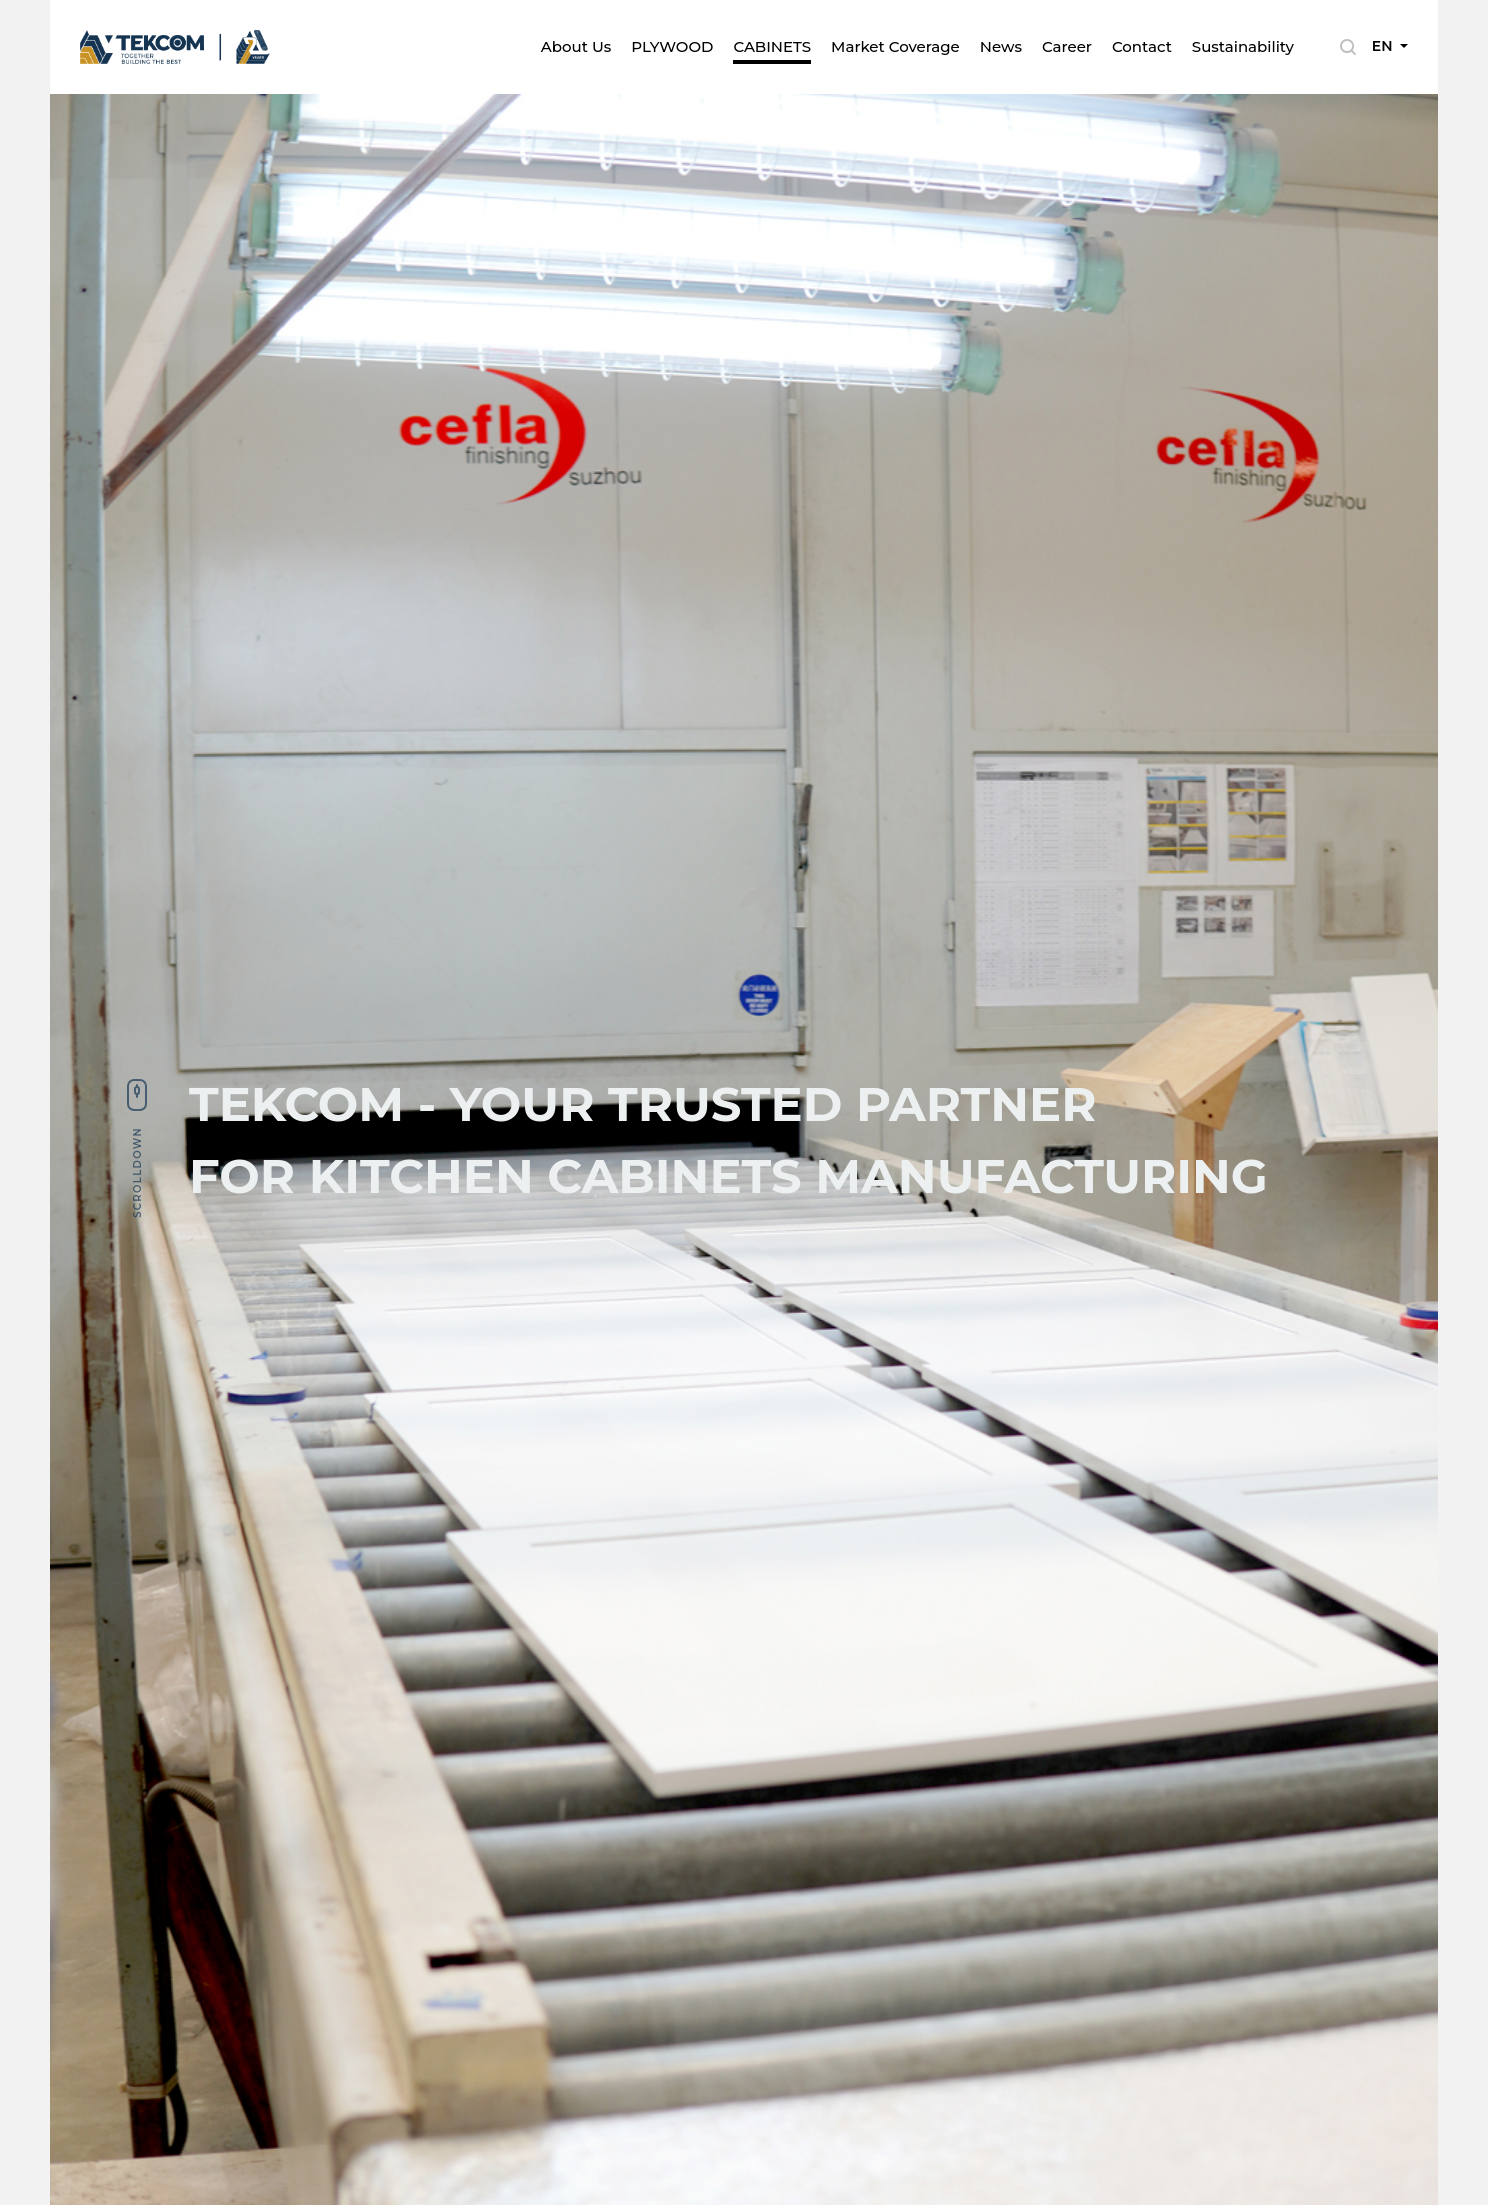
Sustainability (1243, 46)
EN (1384, 46)
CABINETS (772, 46)
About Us (576, 46)
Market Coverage (895, 46)
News (1001, 46)
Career (1067, 46)
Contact (1142, 46)
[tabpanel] (744, 1149)
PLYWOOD (672, 46)
